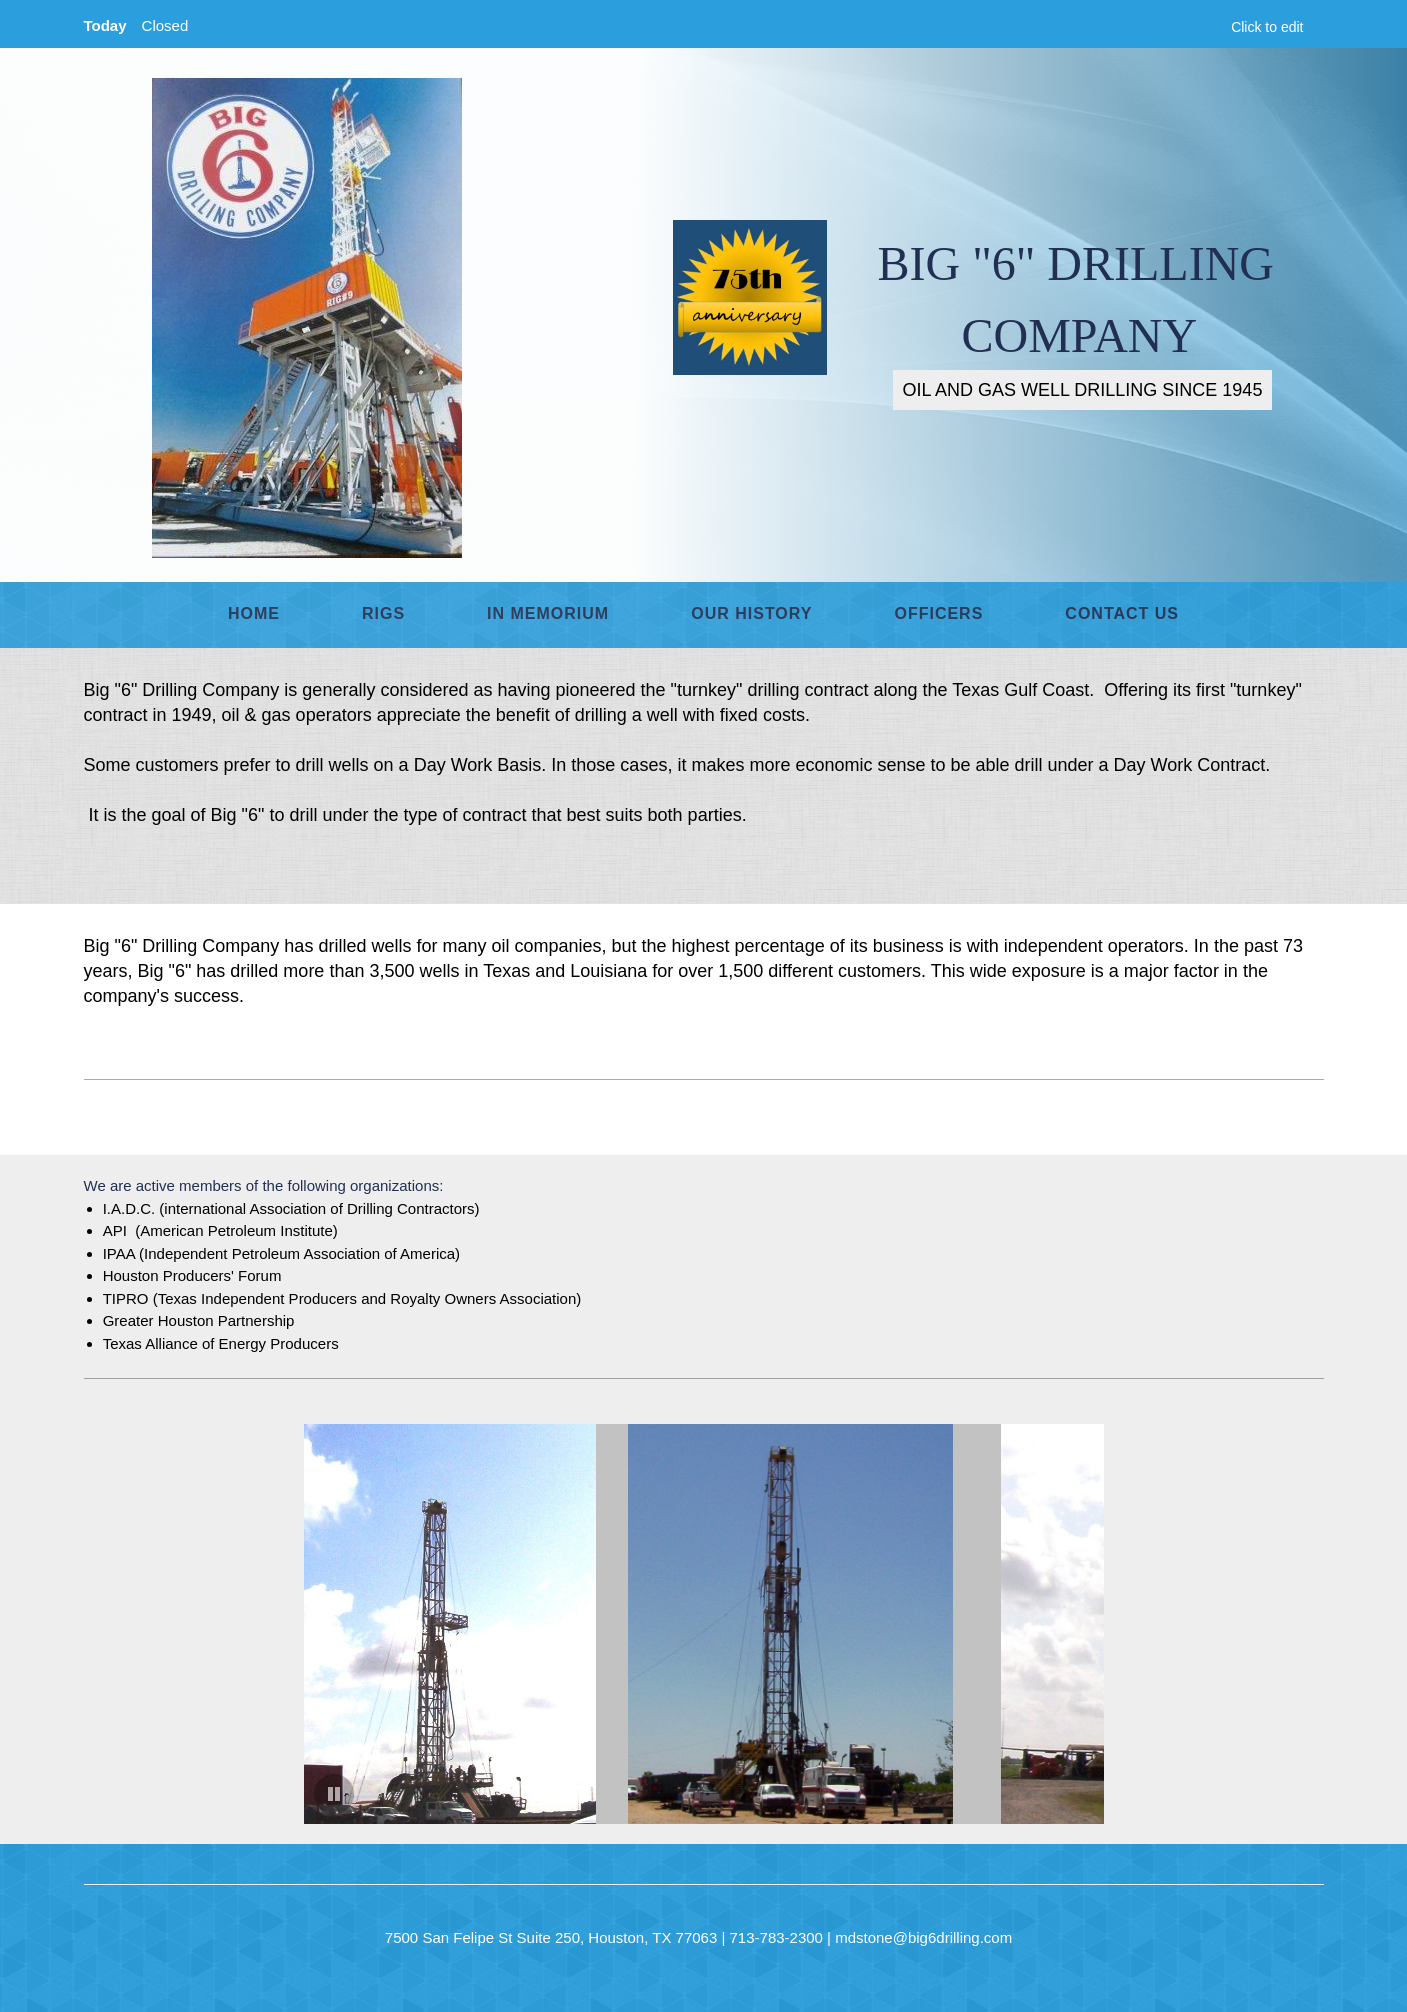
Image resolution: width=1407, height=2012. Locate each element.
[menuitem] (254, 615)
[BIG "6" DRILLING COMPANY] (307, 318)
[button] (462, 1624)
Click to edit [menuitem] (1267, 27)
